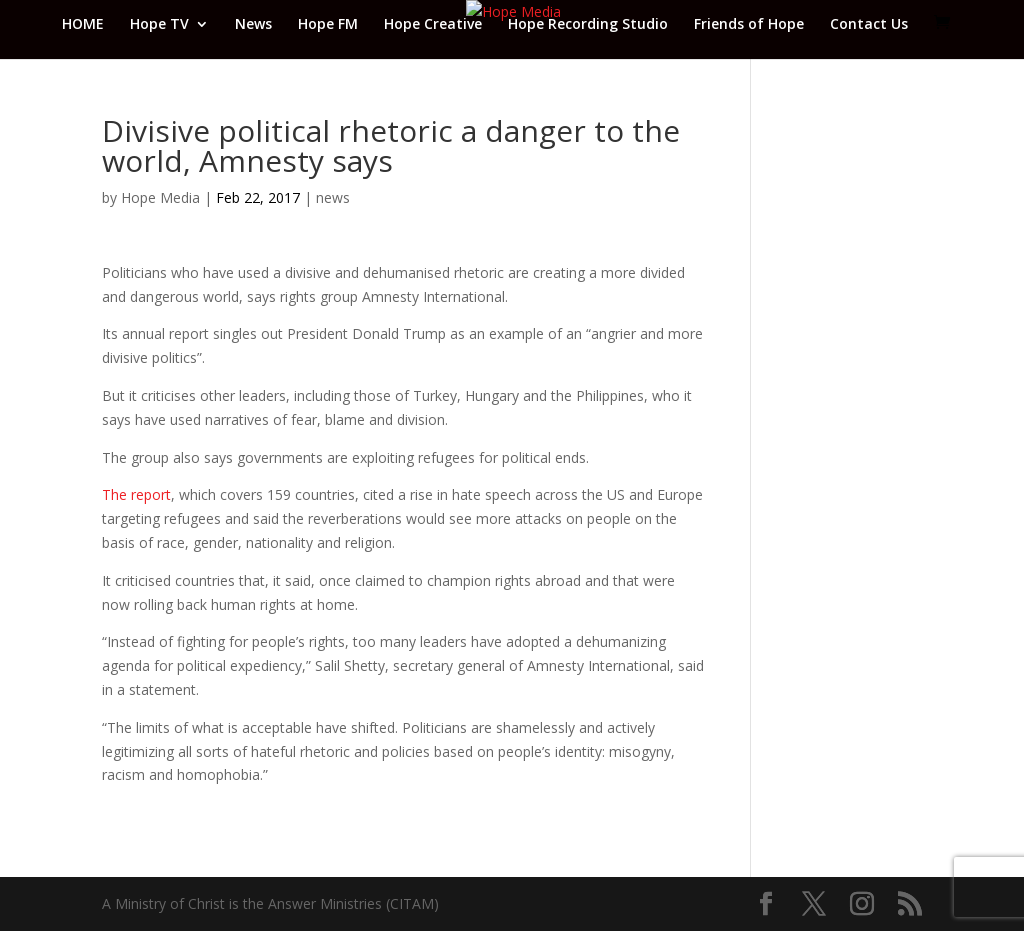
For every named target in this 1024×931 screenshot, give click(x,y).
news (333, 197)
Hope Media (160, 197)
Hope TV (159, 25)
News (253, 25)
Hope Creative (433, 25)
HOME (83, 25)
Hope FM (328, 25)
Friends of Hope (749, 25)
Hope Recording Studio (588, 25)
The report (136, 494)
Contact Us (869, 25)
